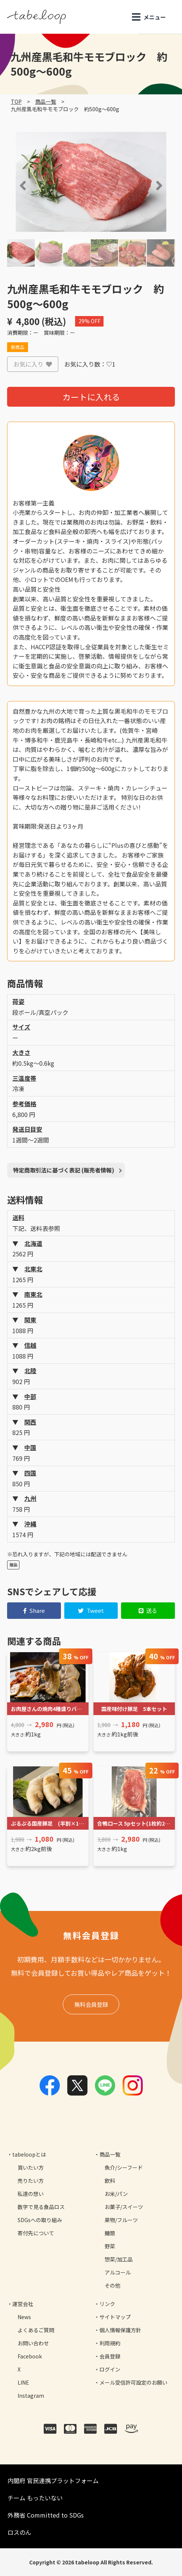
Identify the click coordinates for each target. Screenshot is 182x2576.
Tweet (91, 1610)
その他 (112, 2285)
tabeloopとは (29, 2154)
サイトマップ (115, 2316)
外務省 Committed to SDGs (45, 2515)
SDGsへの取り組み (40, 2220)
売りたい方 (31, 2180)
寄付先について (36, 2233)
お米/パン (116, 2193)
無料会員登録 (91, 2004)
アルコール (118, 2272)
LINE (23, 2382)
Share (34, 1610)
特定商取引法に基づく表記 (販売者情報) (63, 1170)
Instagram (31, 2395)
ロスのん (19, 2532)
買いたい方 (31, 2167)
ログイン (109, 2369)
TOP (16, 101)
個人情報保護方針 (120, 2330)
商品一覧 (45, 101)
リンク (107, 2303)
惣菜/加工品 (119, 2259)
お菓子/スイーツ (124, 2207)
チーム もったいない (35, 2498)
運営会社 (22, 2303)
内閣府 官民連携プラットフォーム (53, 2481)
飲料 (110, 2180)
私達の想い (31, 2193)
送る (148, 1610)
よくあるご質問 (36, 2330)
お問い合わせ (33, 2343)
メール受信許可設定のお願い (133, 2382)
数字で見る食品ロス (41, 2207)
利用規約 (109, 2343)
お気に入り (32, 363)
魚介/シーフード (124, 2167)
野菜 (110, 2246)
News (24, 2317)
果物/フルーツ (121, 2220)
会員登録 (109, 2356)
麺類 (110, 2233)
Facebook (30, 2356)
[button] (12, 185)
